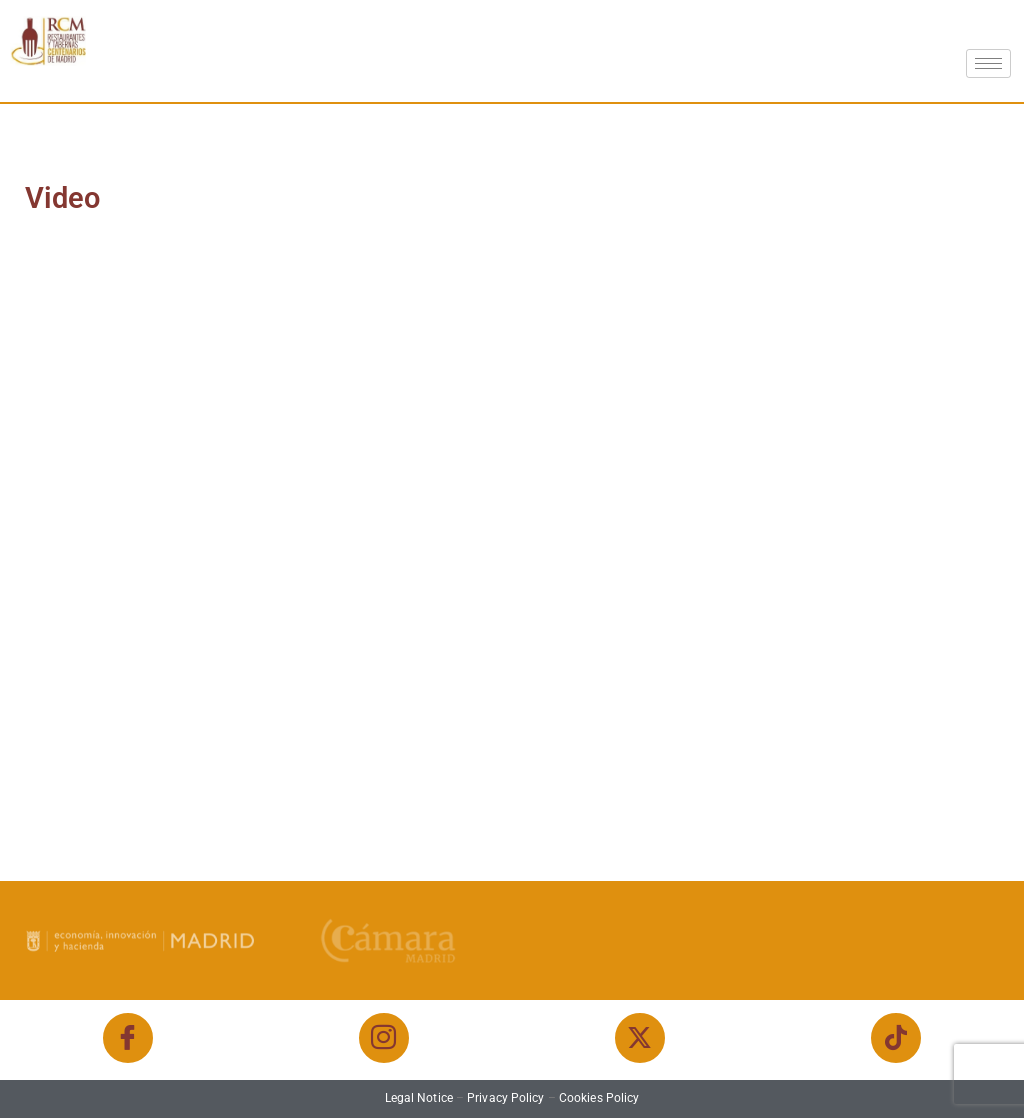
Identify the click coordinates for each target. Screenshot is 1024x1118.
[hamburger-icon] (988, 63)
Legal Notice (419, 1098)
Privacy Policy (505, 1098)
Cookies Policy (599, 1098)
